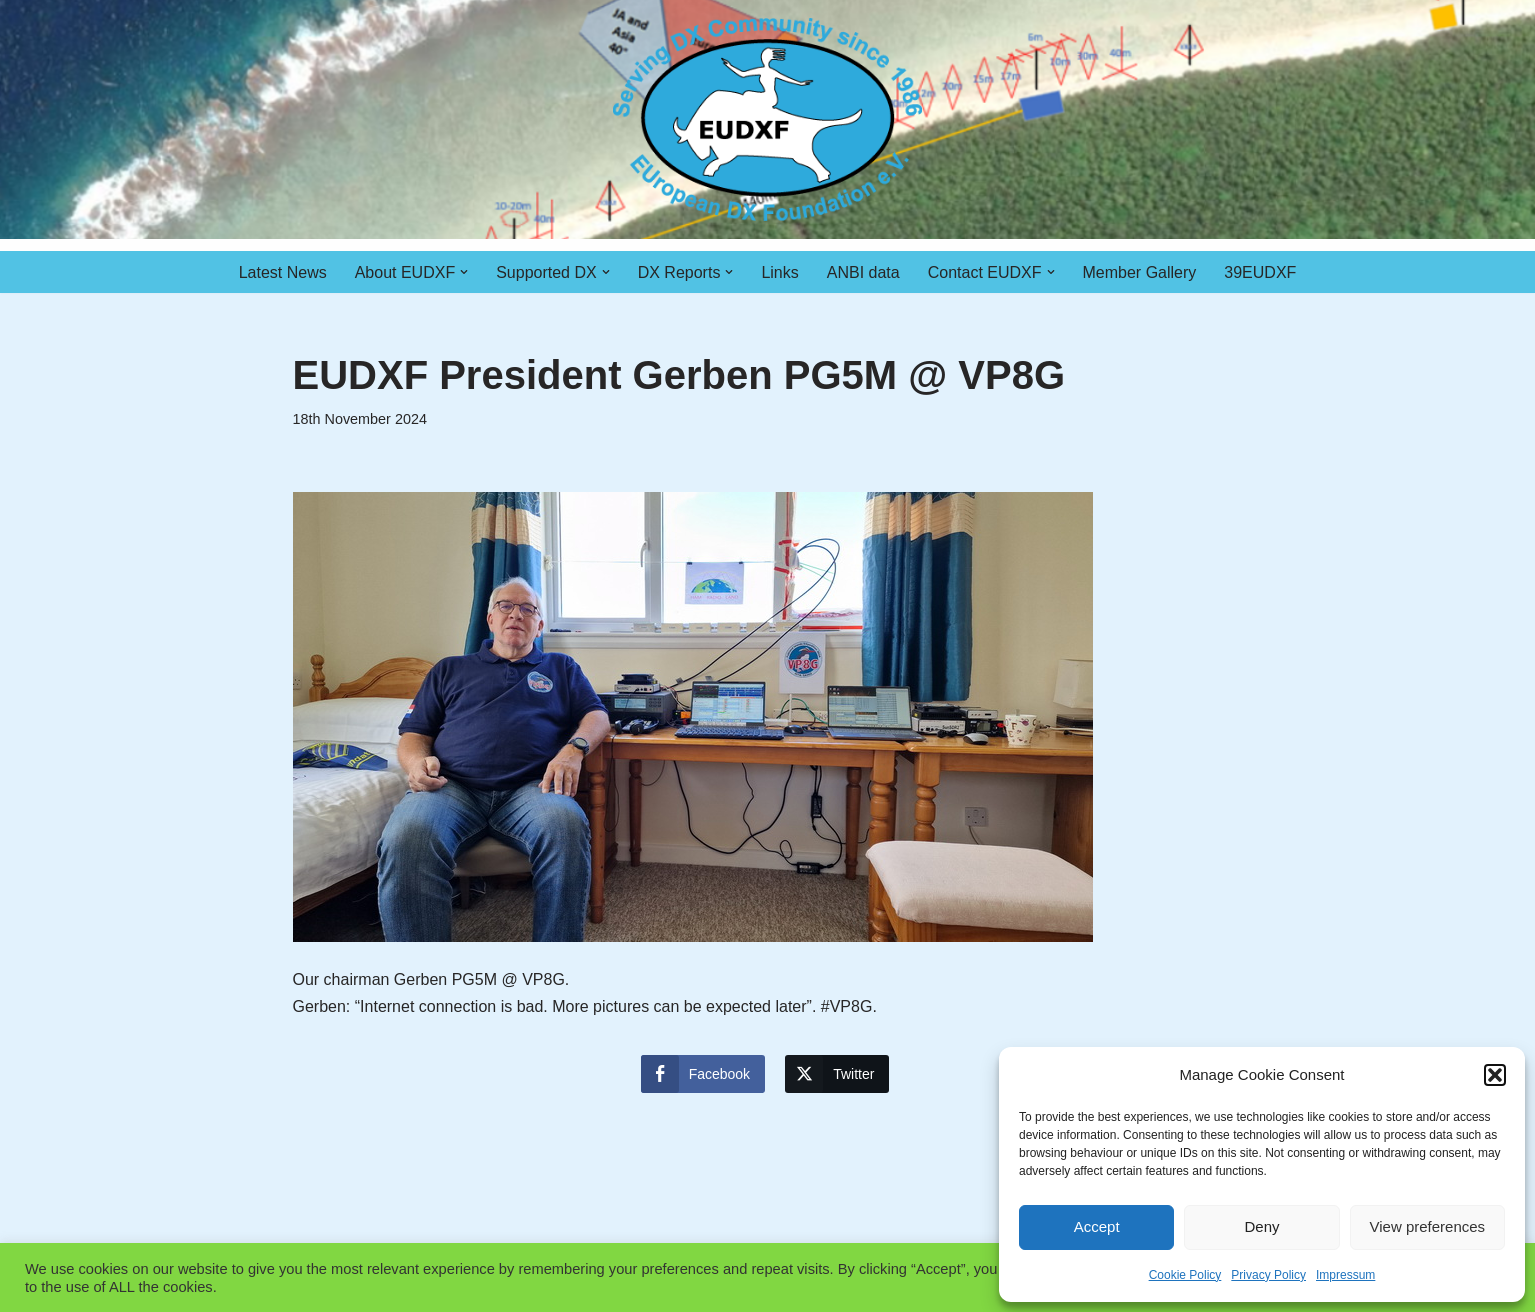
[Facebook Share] (703, 1074)
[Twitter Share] (837, 1074)
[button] (1495, 1075)
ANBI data (863, 272)
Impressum (1345, 1275)
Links (779, 272)
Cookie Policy (1185, 1275)
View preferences (1428, 1226)
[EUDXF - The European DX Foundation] (767, 119)
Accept (1097, 1226)
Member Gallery (1140, 272)
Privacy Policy (1268, 1275)
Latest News (283, 272)
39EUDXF (1260, 272)
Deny (1261, 1226)
